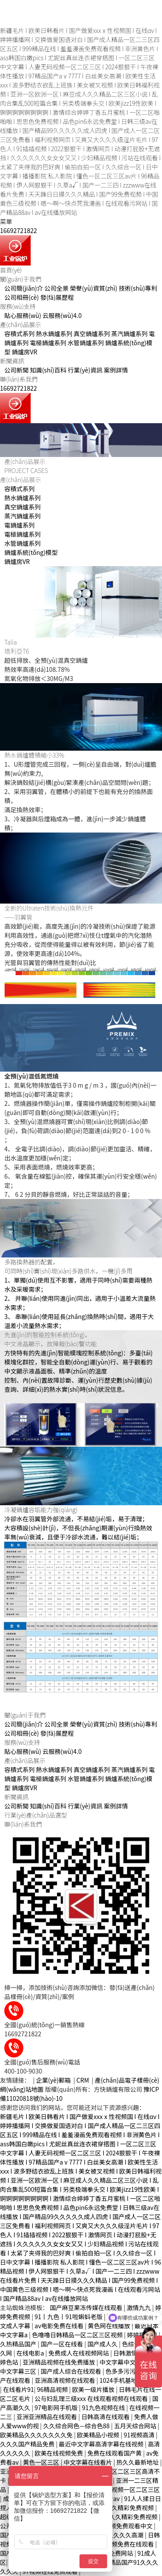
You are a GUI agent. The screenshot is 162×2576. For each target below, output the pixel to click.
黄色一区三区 (41, 2462)
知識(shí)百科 (48, 370)
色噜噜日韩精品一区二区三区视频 (78, 2334)
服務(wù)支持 (18, 306)
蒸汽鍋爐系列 (129, 333)
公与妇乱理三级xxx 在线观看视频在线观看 (92, 2398)
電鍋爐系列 (19, 525)
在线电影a (30, 2353)
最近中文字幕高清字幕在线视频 (102, 2444)
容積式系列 (19, 333)
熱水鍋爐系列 (54, 333)
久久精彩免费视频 (130, 2507)
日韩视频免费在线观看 (124, 2544)
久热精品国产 (19, 2343)
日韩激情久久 (132, 2353)
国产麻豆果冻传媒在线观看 (87, 2307)
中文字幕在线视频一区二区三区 (117, 2489)
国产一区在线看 (62, 2343)
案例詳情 (116, 370)
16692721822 (18, 230)
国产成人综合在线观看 (71, 2371)
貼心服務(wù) (22, 315)
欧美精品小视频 (99, 2434)
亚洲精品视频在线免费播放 (59, 2362)
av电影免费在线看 (60, 2325)
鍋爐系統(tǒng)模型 (30, 552)
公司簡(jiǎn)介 (23, 288)
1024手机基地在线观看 (130, 2380)
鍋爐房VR (24, 351)
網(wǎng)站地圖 (22, 2089)
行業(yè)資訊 (85, 370)
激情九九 (139, 2307)
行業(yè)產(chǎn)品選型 (35, 1815)
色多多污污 (121, 2371)
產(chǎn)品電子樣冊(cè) (127, 2080)
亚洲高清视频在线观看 (65, 2380)
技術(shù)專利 (138, 288)
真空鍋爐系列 (91, 333)
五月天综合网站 (136, 2425)
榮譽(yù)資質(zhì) (94, 288)
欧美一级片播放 (94, 2389)
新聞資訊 (12, 360)
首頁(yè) (11, 270)
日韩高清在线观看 (106, 2416)
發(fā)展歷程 (57, 297)
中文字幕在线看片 (88, 2462)
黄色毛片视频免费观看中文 (117, 2525)
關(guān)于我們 (20, 279)
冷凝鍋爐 (16, 1509)
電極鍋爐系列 (48, 342)
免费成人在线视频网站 (79, 2353)
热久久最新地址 (138, 2462)
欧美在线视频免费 (59, 2453)
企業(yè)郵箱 (53, 2080)
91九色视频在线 (104, 2407)
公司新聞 (16, 370)
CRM (82, 2080)
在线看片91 (18, 2389)
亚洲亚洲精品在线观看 (47, 2416)
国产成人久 (103, 2343)
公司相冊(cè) (21, 297)
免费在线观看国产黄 (115, 2453)
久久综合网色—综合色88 (77, 2425)
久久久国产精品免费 (28, 2444)
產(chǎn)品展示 (20, 324)
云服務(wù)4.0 (62, 315)
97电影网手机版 (57, 2407)
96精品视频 (53, 2389)
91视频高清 (140, 2434)
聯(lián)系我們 (19, 379)
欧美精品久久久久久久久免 (37, 2434)
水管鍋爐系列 (85, 342)
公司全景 (56, 288)
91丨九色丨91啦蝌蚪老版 (69, 2316)
